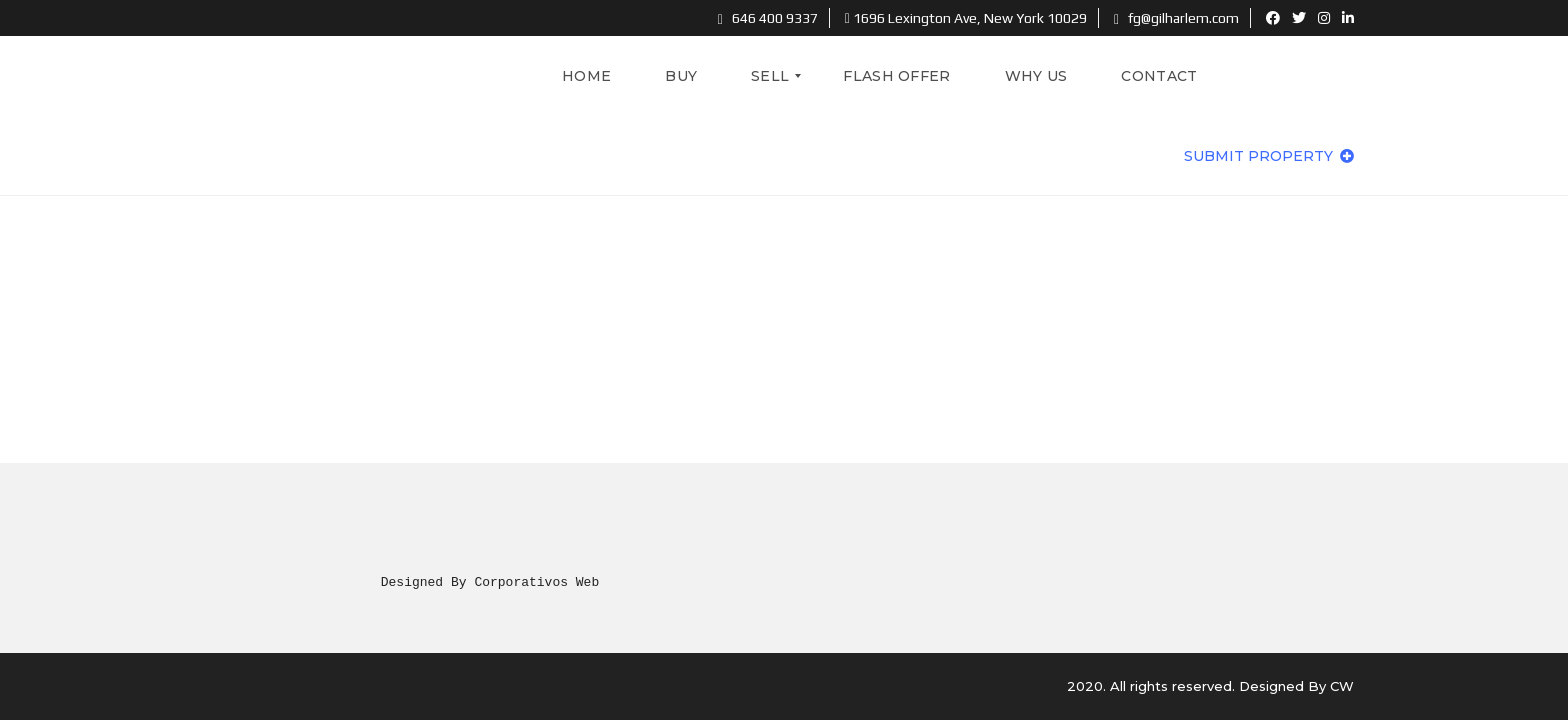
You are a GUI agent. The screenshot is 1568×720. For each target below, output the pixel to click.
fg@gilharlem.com (1176, 18)
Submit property (1269, 156)
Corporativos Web (536, 582)
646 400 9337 (768, 18)
